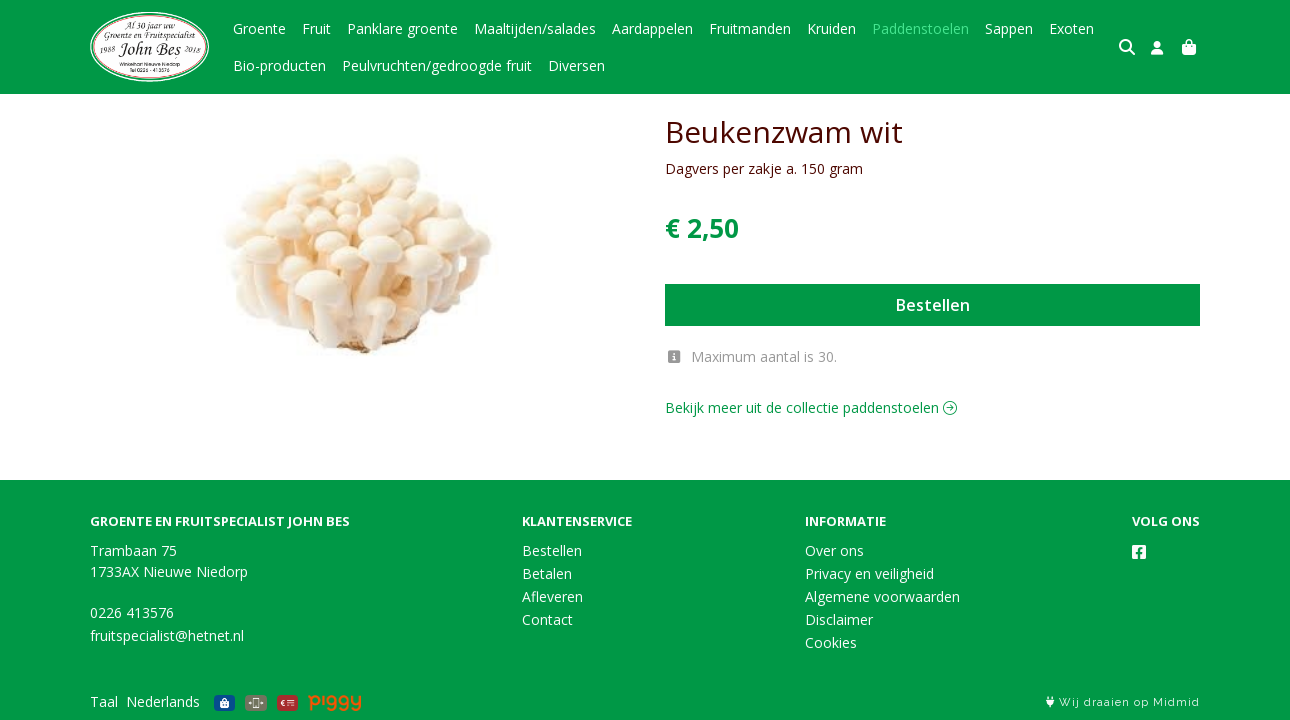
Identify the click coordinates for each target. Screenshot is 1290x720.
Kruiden (831, 28)
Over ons (834, 550)
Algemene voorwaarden (882, 596)
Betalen (547, 573)
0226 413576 (132, 612)
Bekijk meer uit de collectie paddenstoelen (811, 407)
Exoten (1071, 28)
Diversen (576, 65)
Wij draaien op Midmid (1123, 702)
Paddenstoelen (920, 28)
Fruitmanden (750, 28)
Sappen (1009, 28)
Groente (259, 28)
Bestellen (933, 305)
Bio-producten (279, 65)
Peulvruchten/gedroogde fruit (437, 65)
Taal (104, 701)
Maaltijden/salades (535, 28)
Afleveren (552, 596)
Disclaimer (839, 619)
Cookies (831, 642)
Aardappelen (652, 28)
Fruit (316, 28)
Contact (547, 619)
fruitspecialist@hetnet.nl (167, 635)
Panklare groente (402, 28)
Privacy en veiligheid (869, 573)
